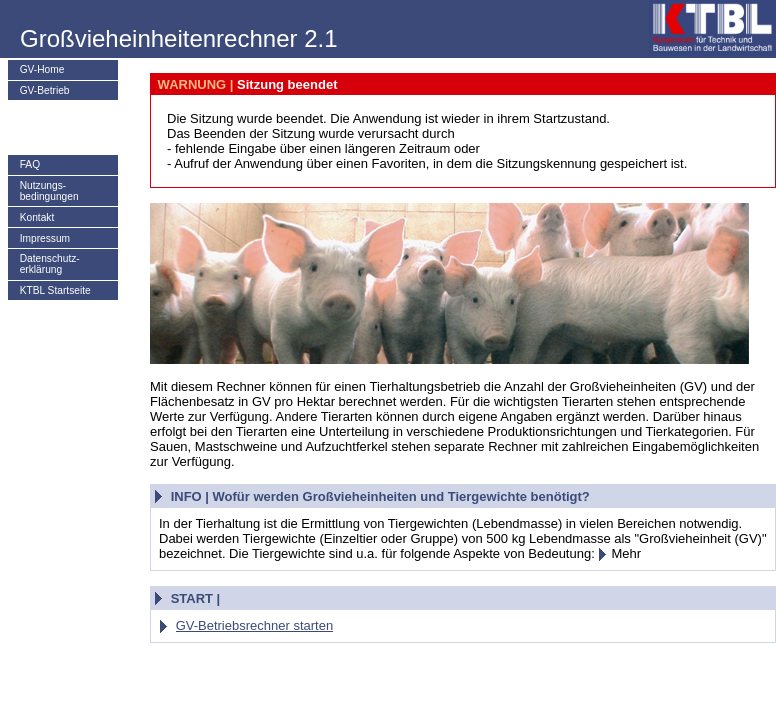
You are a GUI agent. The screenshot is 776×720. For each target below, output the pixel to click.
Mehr (619, 553)
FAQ (30, 164)
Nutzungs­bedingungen (49, 191)
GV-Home (42, 69)
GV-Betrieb (45, 90)
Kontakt (37, 217)
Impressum (45, 238)
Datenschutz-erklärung (50, 264)
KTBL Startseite (55, 290)
